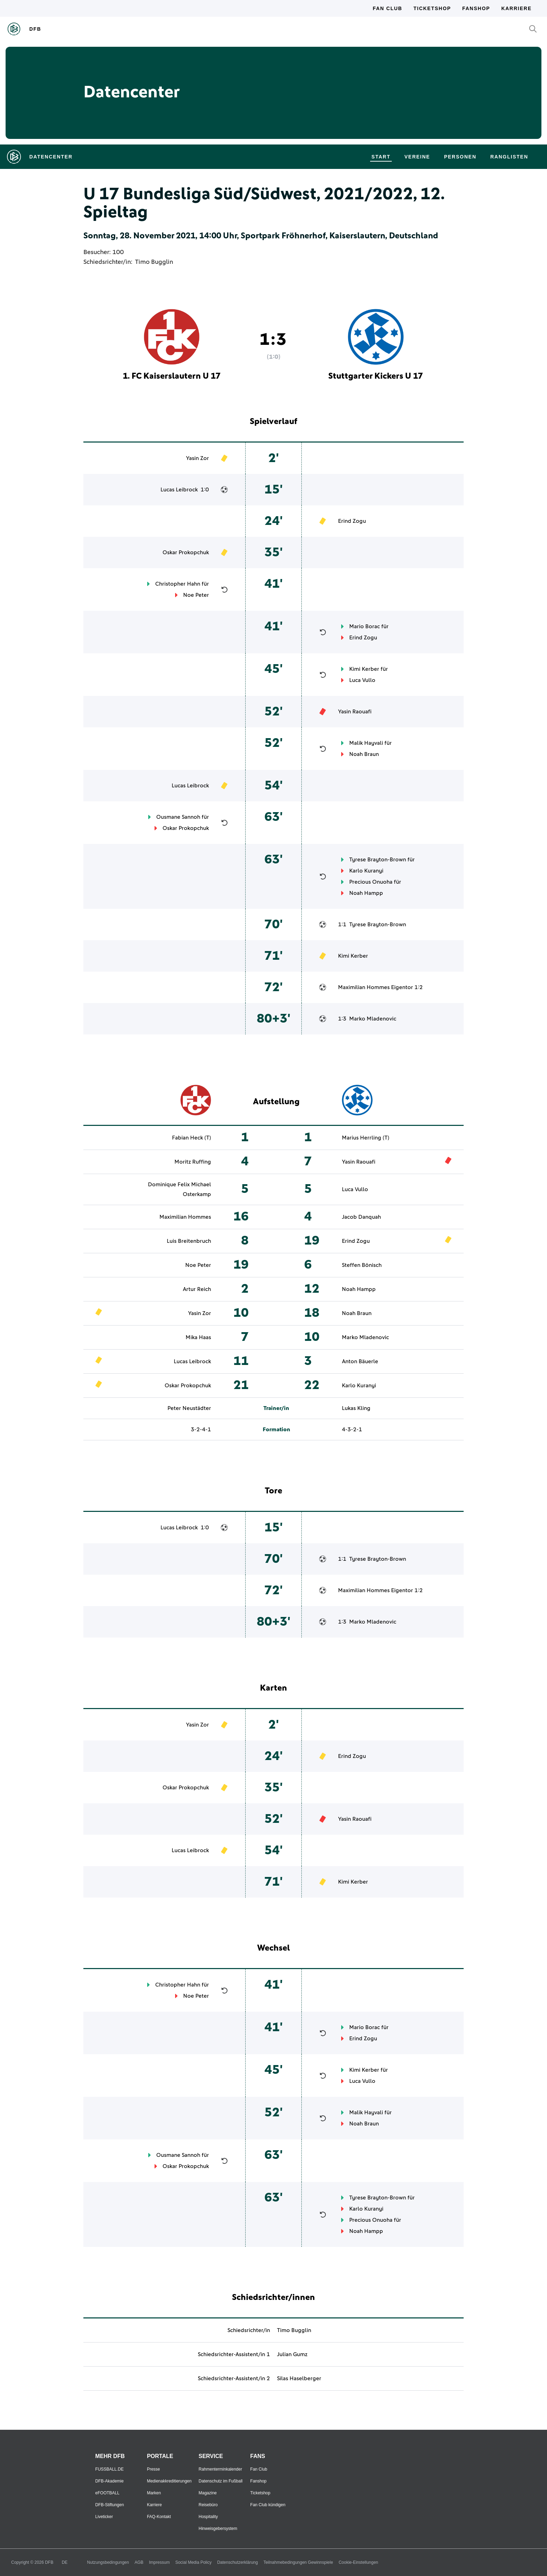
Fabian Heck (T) (191, 1138)
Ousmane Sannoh (178, 817)
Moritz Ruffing (192, 1162)
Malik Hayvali (366, 743)
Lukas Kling (356, 1408)
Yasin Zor (197, 458)
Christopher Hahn (177, 584)
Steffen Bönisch (362, 1265)
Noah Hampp (366, 893)
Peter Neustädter (189, 1408)
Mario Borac (364, 626)
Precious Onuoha (370, 882)
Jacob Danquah (361, 1217)
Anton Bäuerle (360, 1361)
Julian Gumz (292, 2354)
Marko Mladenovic (372, 1019)
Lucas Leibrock (179, 489)
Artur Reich (197, 1289)
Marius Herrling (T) (365, 1138)
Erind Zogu (352, 521)
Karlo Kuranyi (366, 871)
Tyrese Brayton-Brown (377, 859)
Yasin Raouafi (355, 711)
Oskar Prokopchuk (186, 552)
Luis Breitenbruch (189, 1241)
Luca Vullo (362, 680)
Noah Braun (364, 754)
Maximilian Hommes (364, 987)
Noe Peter (196, 595)
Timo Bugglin (154, 262)
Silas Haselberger (299, 2378)
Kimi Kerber (364, 669)
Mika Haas (198, 1337)
